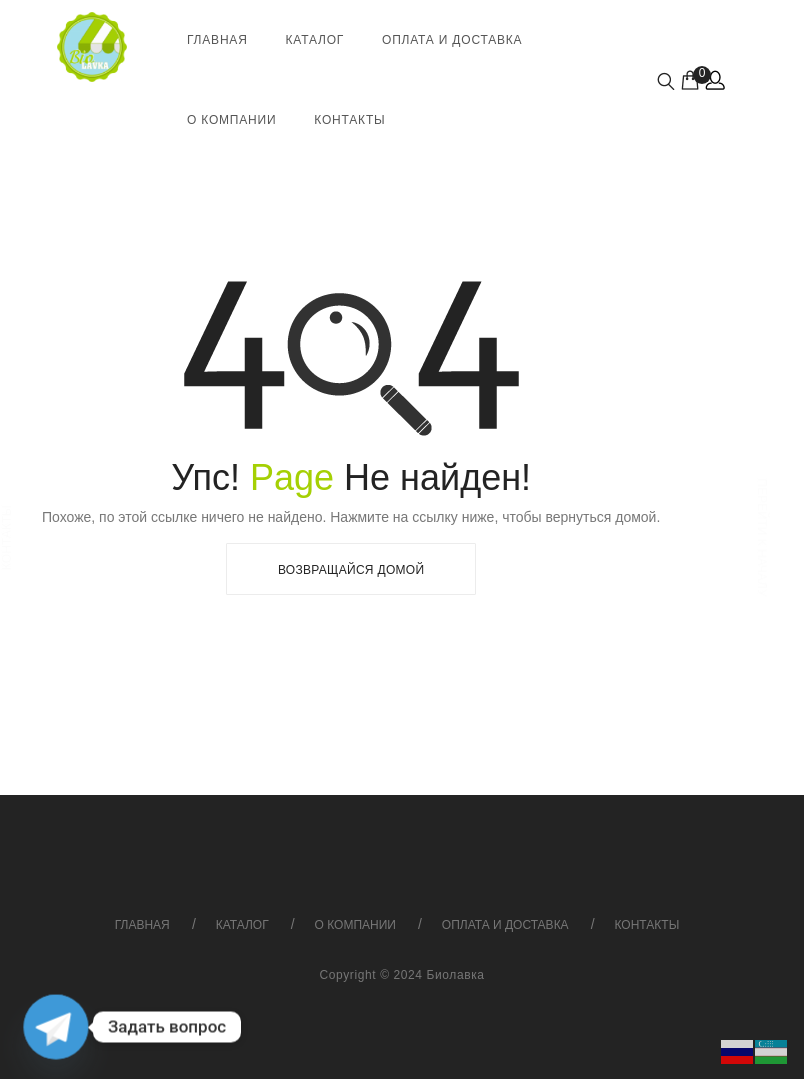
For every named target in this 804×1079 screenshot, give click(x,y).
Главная (217, 40)
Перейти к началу (761, 537)
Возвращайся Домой (351, 570)
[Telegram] (56, 1027)
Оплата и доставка (452, 40)
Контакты (349, 120)
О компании (231, 120)
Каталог (315, 40)
